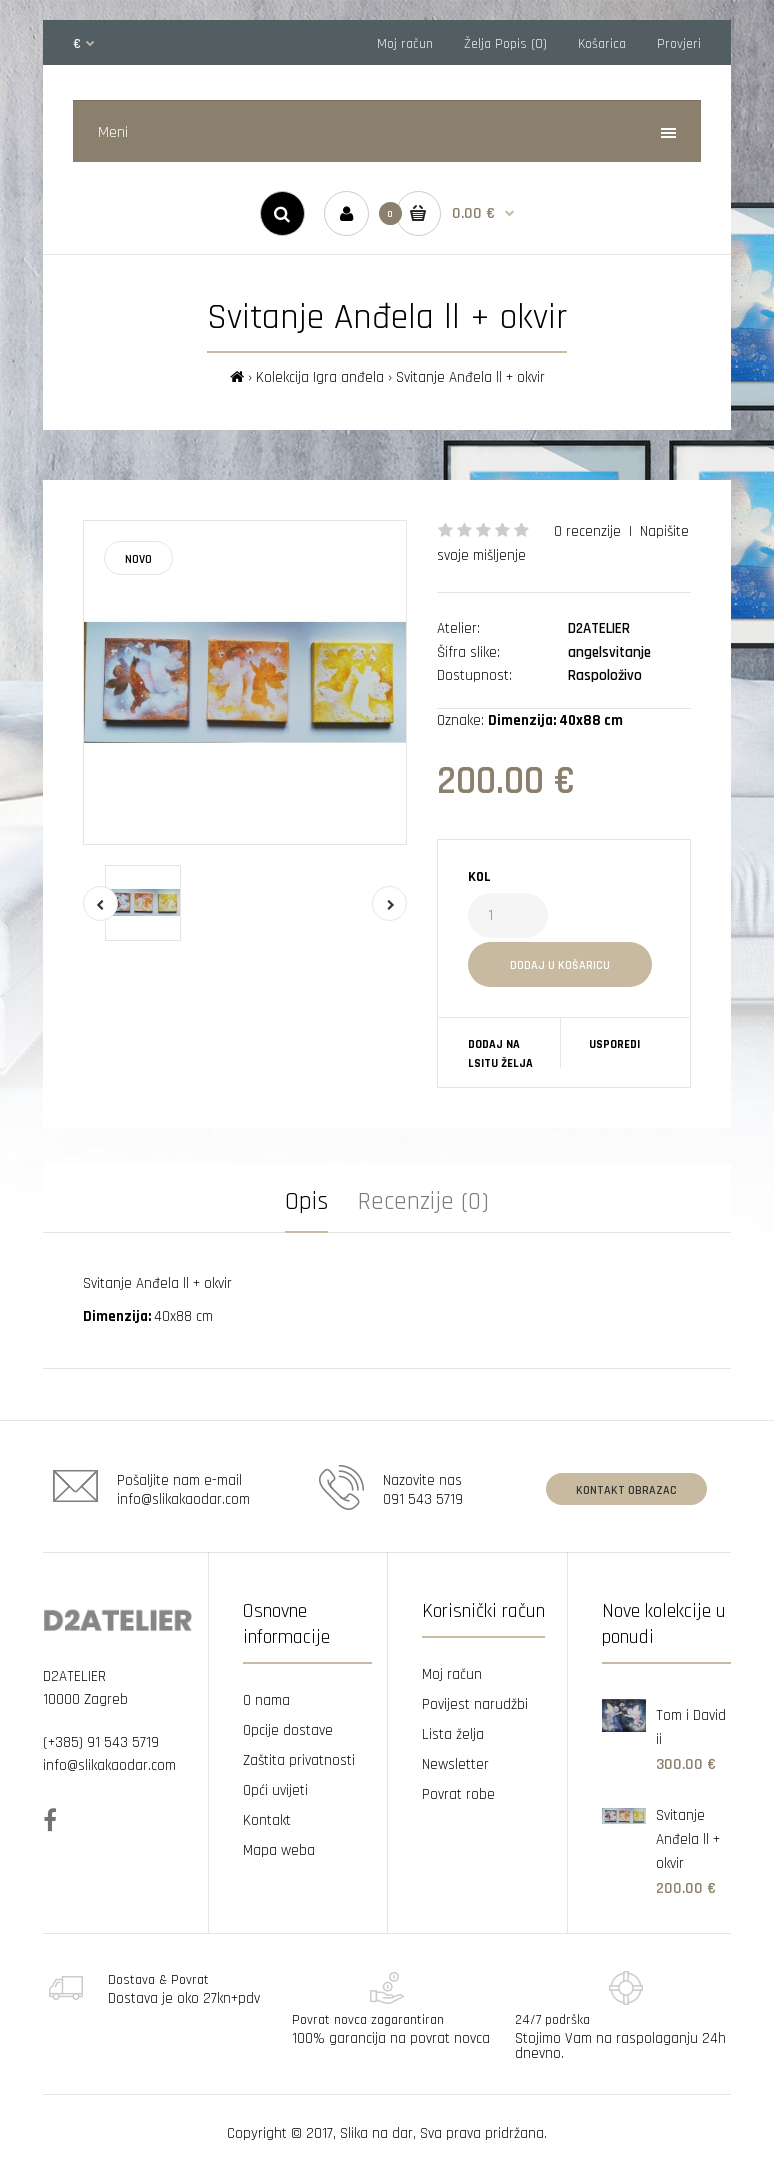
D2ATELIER (599, 628)
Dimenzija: (118, 1316)
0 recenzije (587, 531)
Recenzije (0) (423, 1202)
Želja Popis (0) (505, 44)
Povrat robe (458, 1794)
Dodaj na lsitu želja (500, 1054)
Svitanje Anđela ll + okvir (470, 377)
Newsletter (455, 1764)
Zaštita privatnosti (299, 1760)
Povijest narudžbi (475, 1704)
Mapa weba (279, 1850)
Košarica (602, 44)
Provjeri (679, 44)
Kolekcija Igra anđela (320, 377)
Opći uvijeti (275, 1790)
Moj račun (405, 44)
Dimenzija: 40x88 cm (555, 720)
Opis (306, 1202)
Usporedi (614, 1044)
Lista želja (453, 1734)
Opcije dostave (288, 1730)
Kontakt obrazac (626, 1490)
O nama (266, 1700)
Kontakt (267, 1820)
